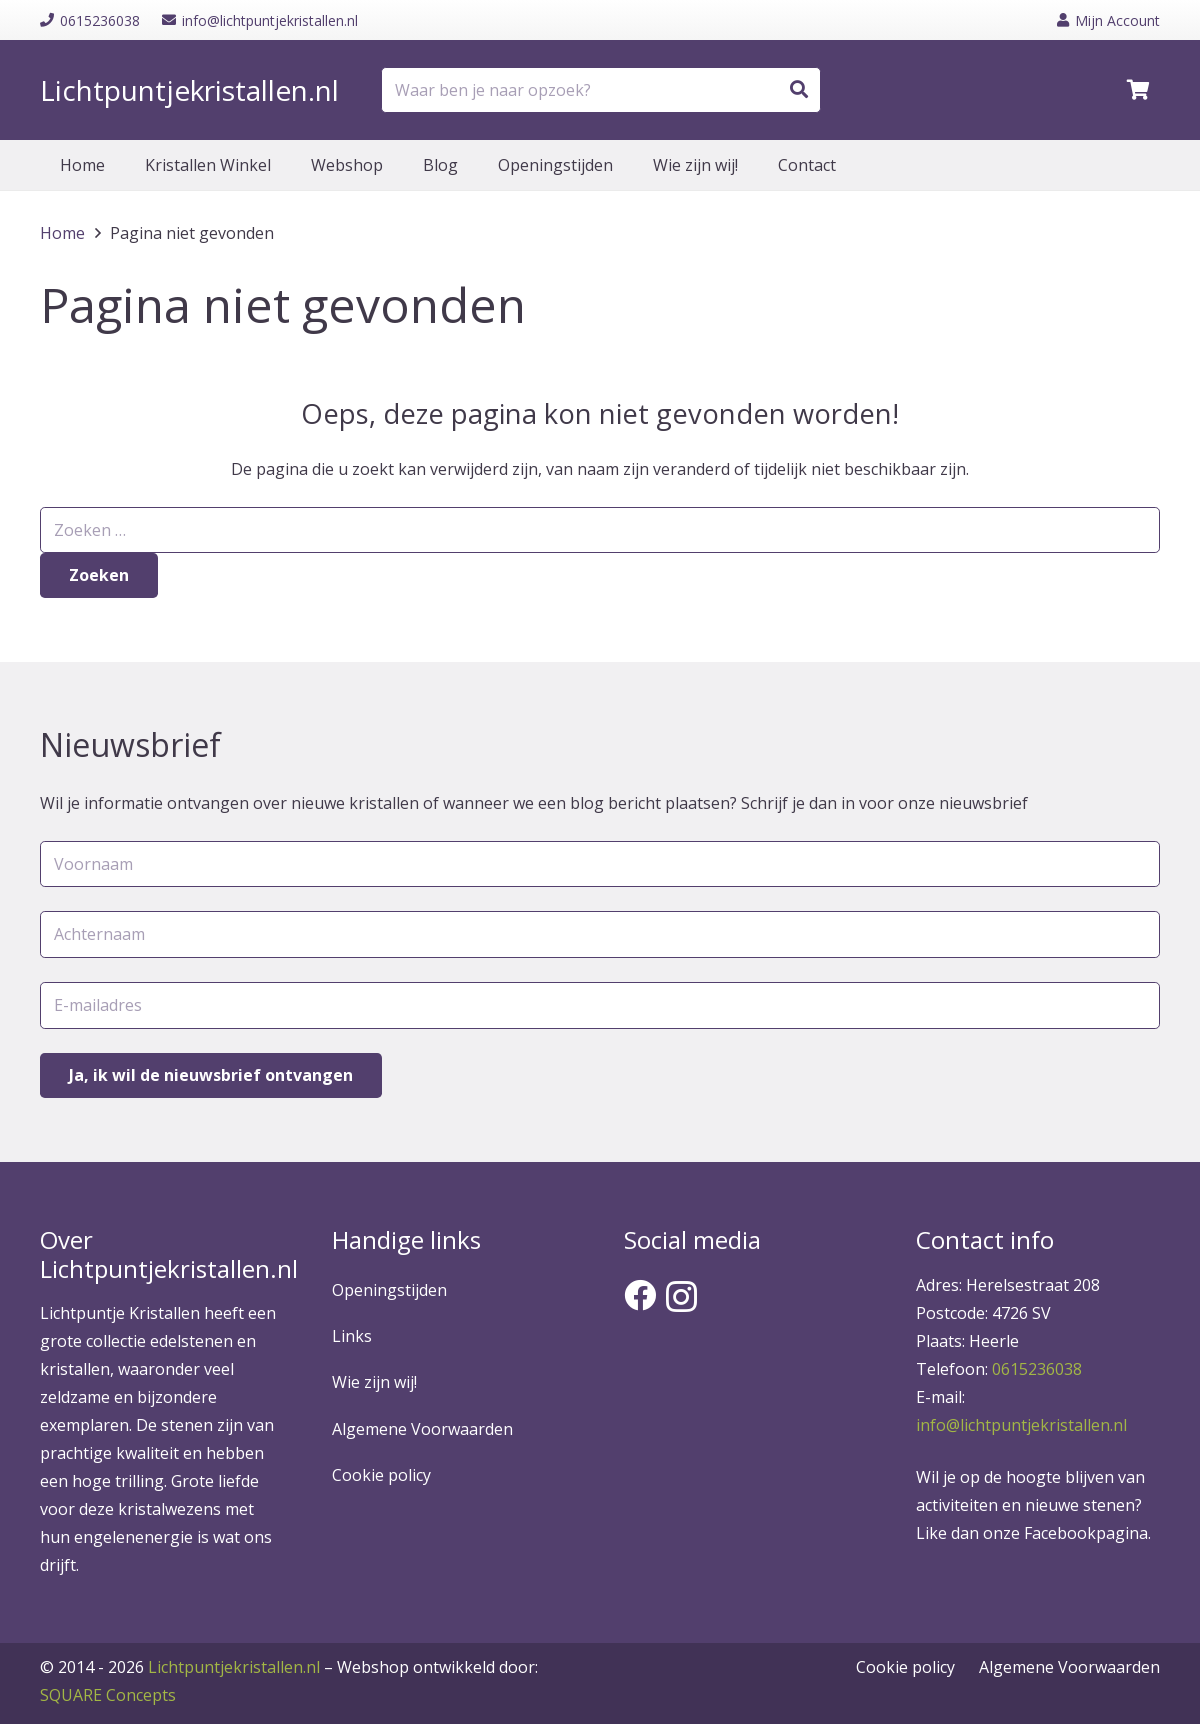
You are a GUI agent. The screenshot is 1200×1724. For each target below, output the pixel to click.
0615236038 (1037, 1369)
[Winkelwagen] (1138, 90)
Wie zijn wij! (374, 1382)
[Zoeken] (799, 90)
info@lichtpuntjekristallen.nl (1021, 1425)
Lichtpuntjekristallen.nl (234, 1667)
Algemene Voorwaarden (422, 1429)
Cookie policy (381, 1475)
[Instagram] (681, 1296)
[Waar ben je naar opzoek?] (601, 90)
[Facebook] (640, 1295)
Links (352, 1336)
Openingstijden (389, 1290)
